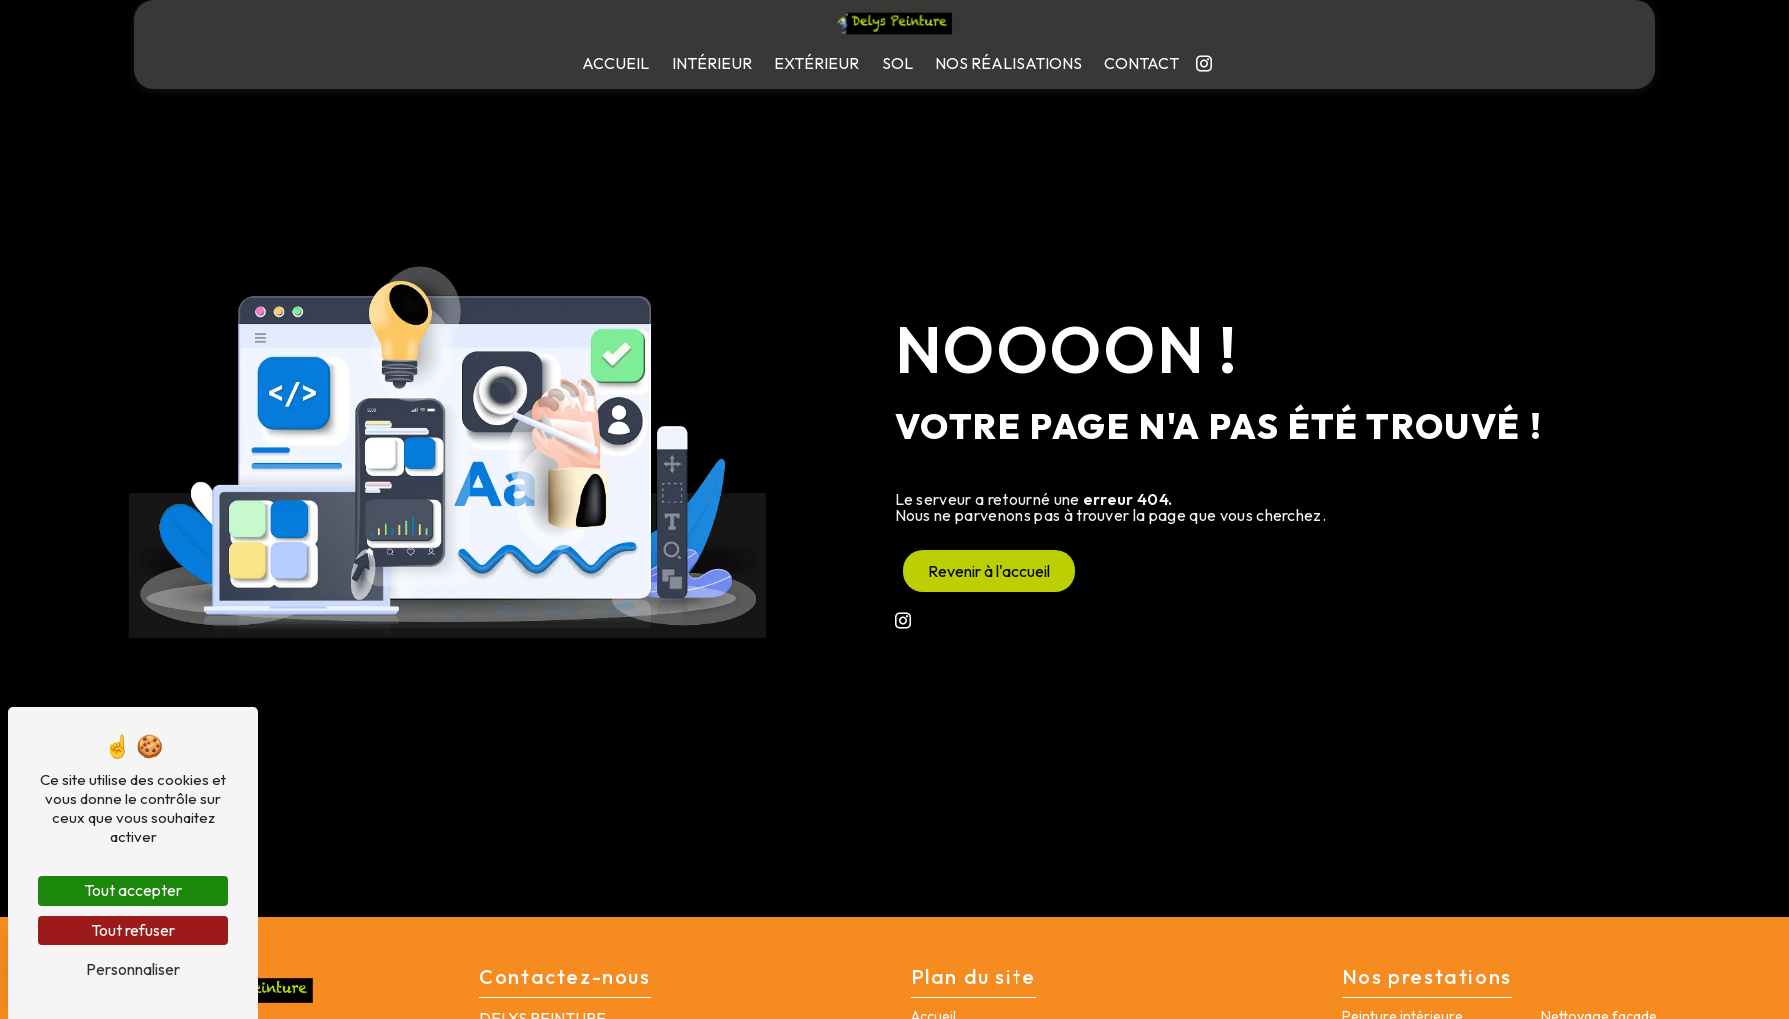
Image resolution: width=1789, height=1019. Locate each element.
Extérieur (816, 63)
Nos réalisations (1008, 63)
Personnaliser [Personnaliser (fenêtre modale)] (133, 969)
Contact (1141, 63)
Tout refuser (133, 930)
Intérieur (712, 63)
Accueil (615, 63)
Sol (897, 63)
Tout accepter (133, 890)
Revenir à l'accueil (989, 571)
